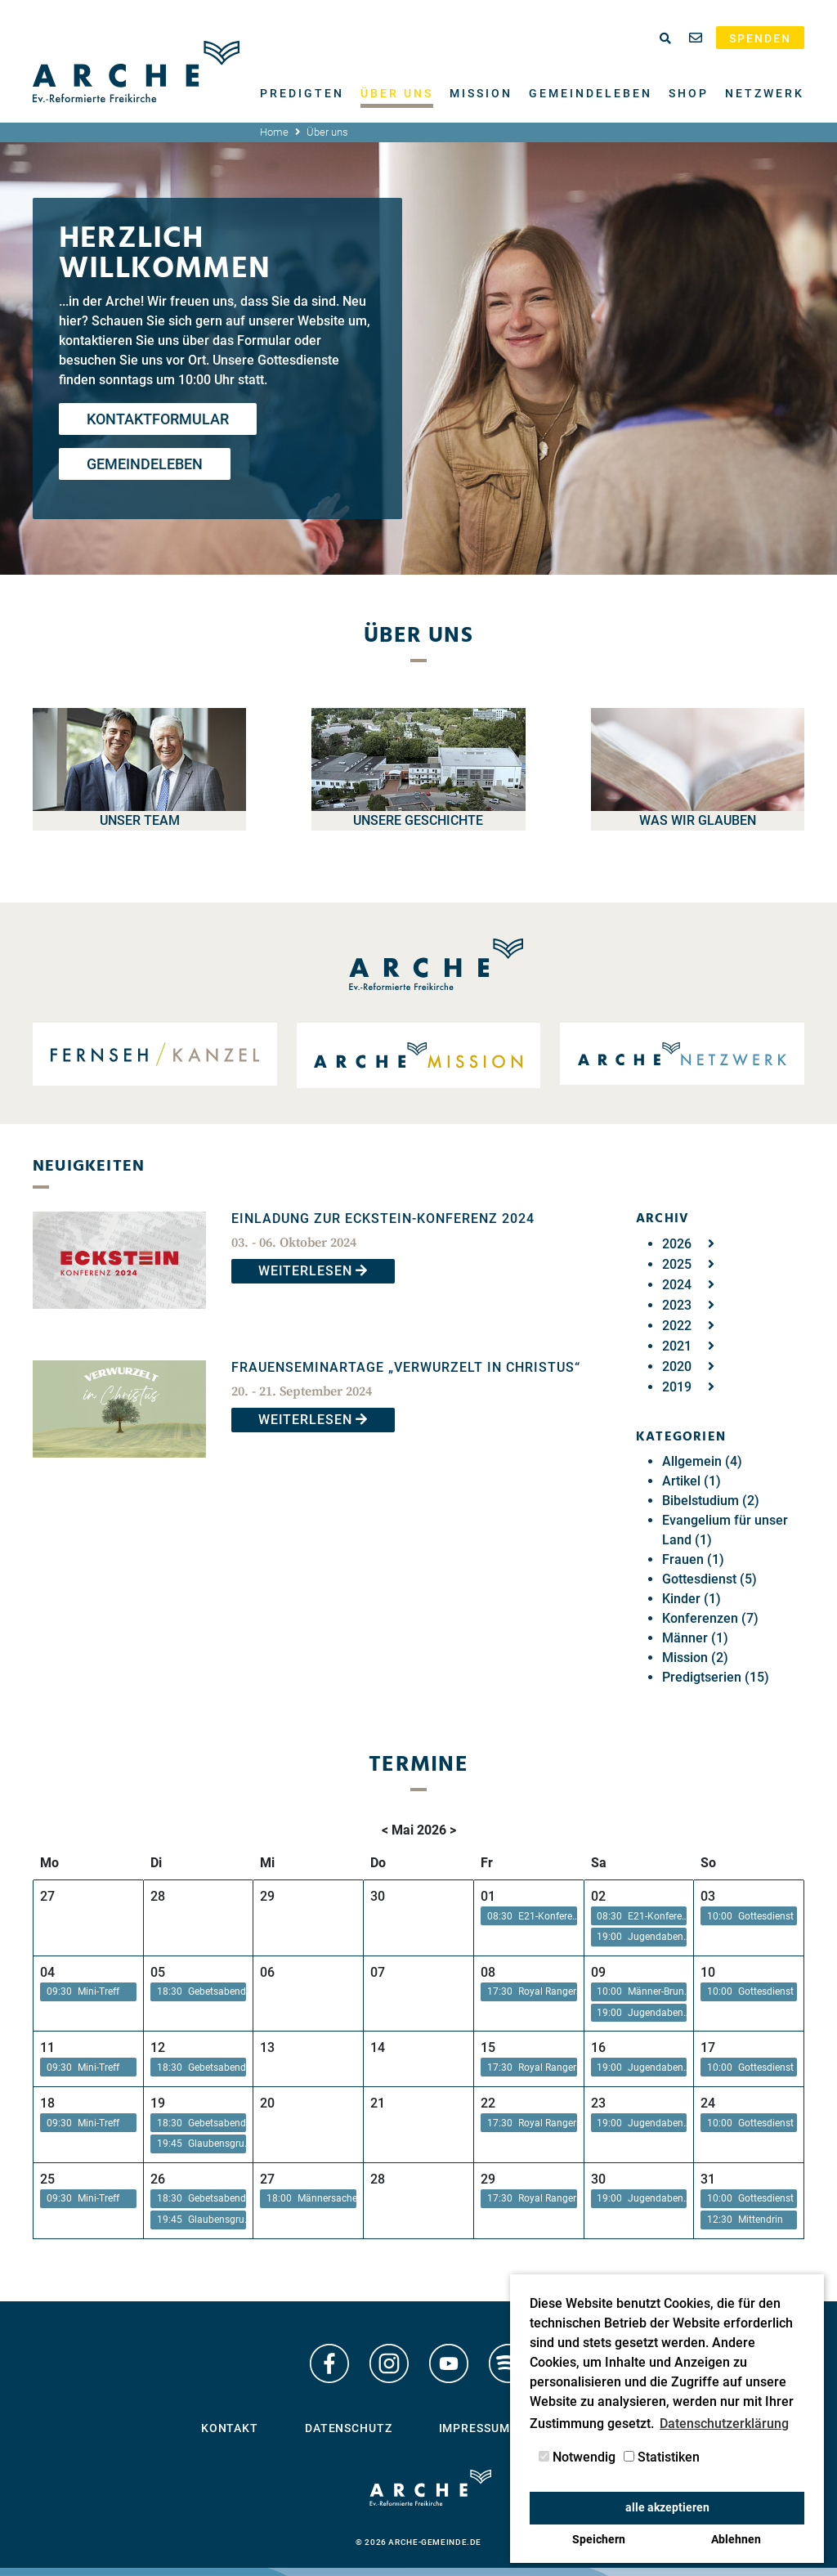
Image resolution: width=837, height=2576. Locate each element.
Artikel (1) (691, 1481)
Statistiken (662, 2457)
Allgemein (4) (702, 1461)
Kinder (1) (691, 1598)
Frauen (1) (693, 1559)
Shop (689, 93)
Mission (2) (695, 1657)
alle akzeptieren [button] (667, 2508)
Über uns (396, 93)
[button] (529, 1915)
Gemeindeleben (590, 93)
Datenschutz (348, 2428)
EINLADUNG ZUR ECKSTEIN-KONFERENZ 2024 (383, 1218)
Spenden (760, 38)
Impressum (474, 2428)
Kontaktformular (158, 419)
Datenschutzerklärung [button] (724, 2423)
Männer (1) (695, 1638)
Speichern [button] (598, 2540)
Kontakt (229, 2428)
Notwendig (577, 2457)
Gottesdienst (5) (709, 1579)
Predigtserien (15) (715, 1677)
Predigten (302, 93)
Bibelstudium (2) (710, 1500)
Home (274, 132)
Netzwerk (764, 93)
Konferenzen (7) (710, 1618)
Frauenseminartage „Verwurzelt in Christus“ (405, 1367)
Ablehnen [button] (736, 2540)
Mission (481, 93)
